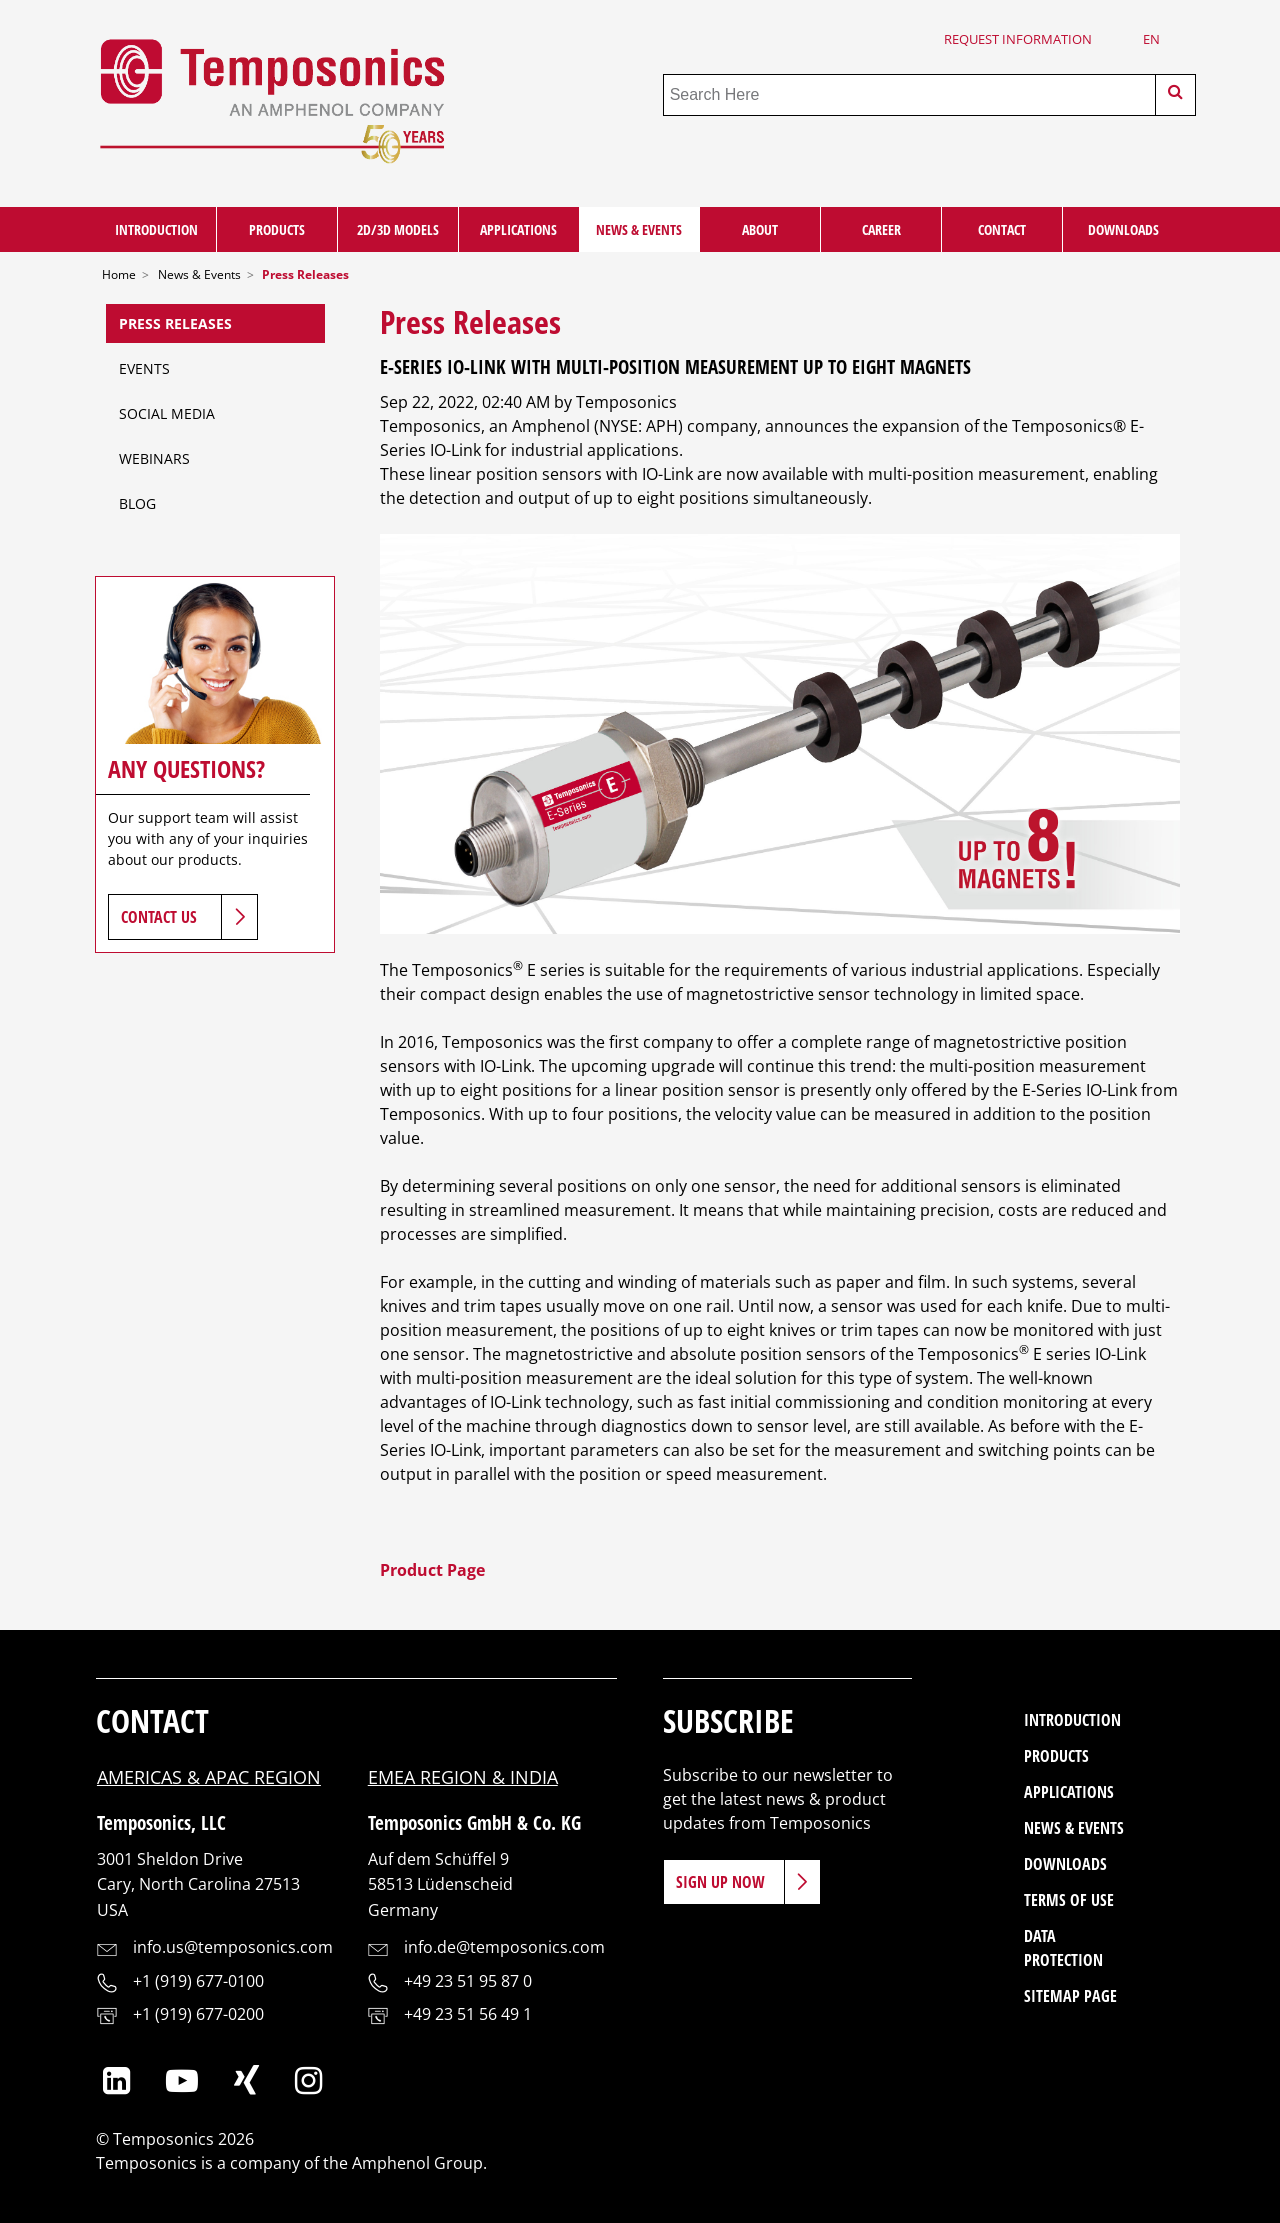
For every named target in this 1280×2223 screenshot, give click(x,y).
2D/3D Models (398, 229)
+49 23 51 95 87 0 (468, 1981)
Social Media (167, 413)
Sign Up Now (720, 1882)
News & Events (639, 229)
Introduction (156, 229)
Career (881, 229)
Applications (518, 229)
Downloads (1123, 229)
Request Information (1018, 39)
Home (119, 274)
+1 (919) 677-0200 (198, 2014)
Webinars (154, 458)
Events (144, 368)
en (1151, 39)
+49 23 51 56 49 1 (468, 2014)
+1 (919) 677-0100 (198, 1981)
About (760, 229)
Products (277, 229)
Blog (137, 503)
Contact (1002, 229)
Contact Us (159, 917)
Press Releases (175, 323)
